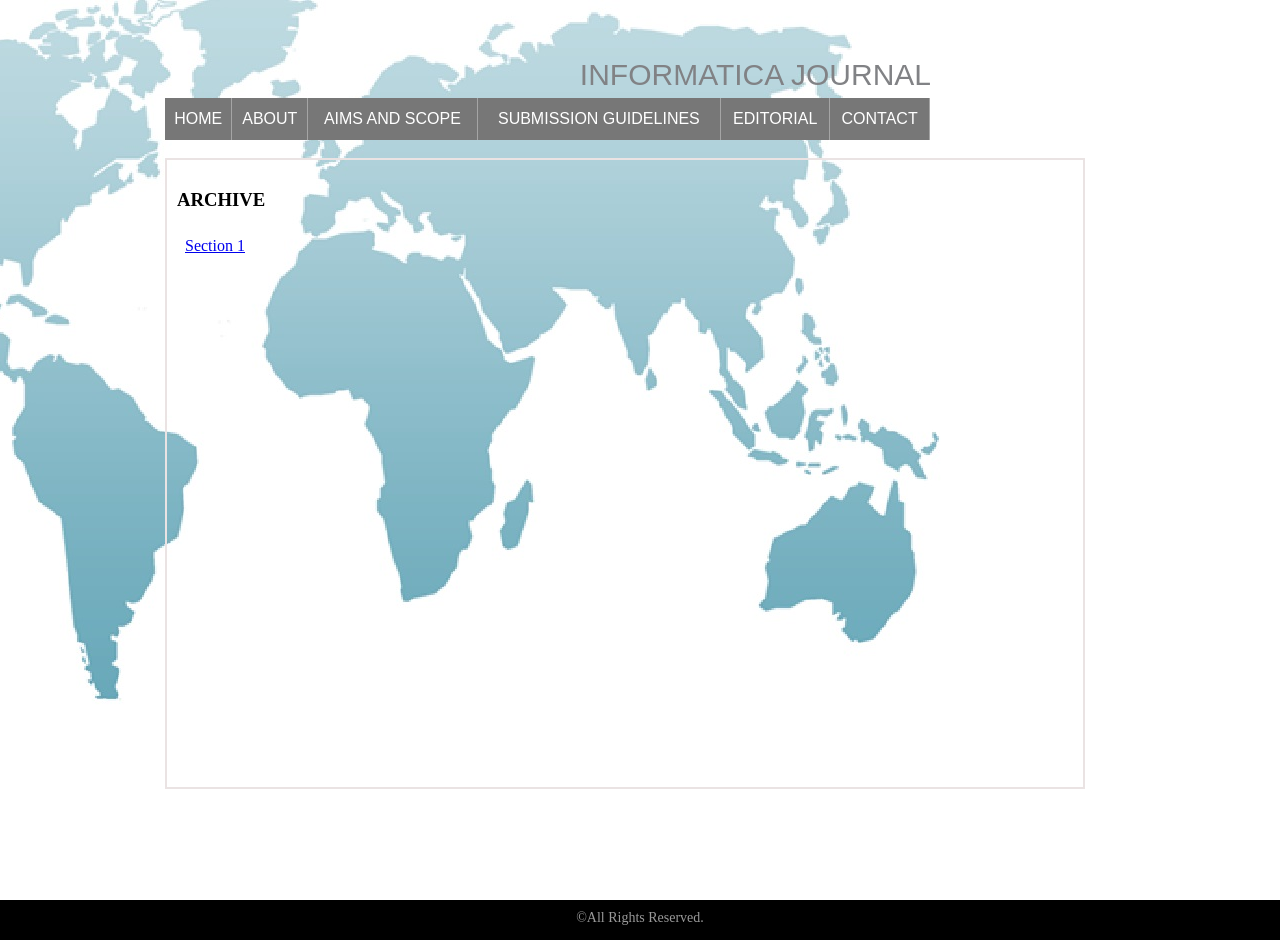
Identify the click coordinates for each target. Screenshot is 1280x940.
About (269, 118)
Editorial (775, 118)
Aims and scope (392, 118)
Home (198, 118)
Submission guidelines (599, 118)
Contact (880, 118)
